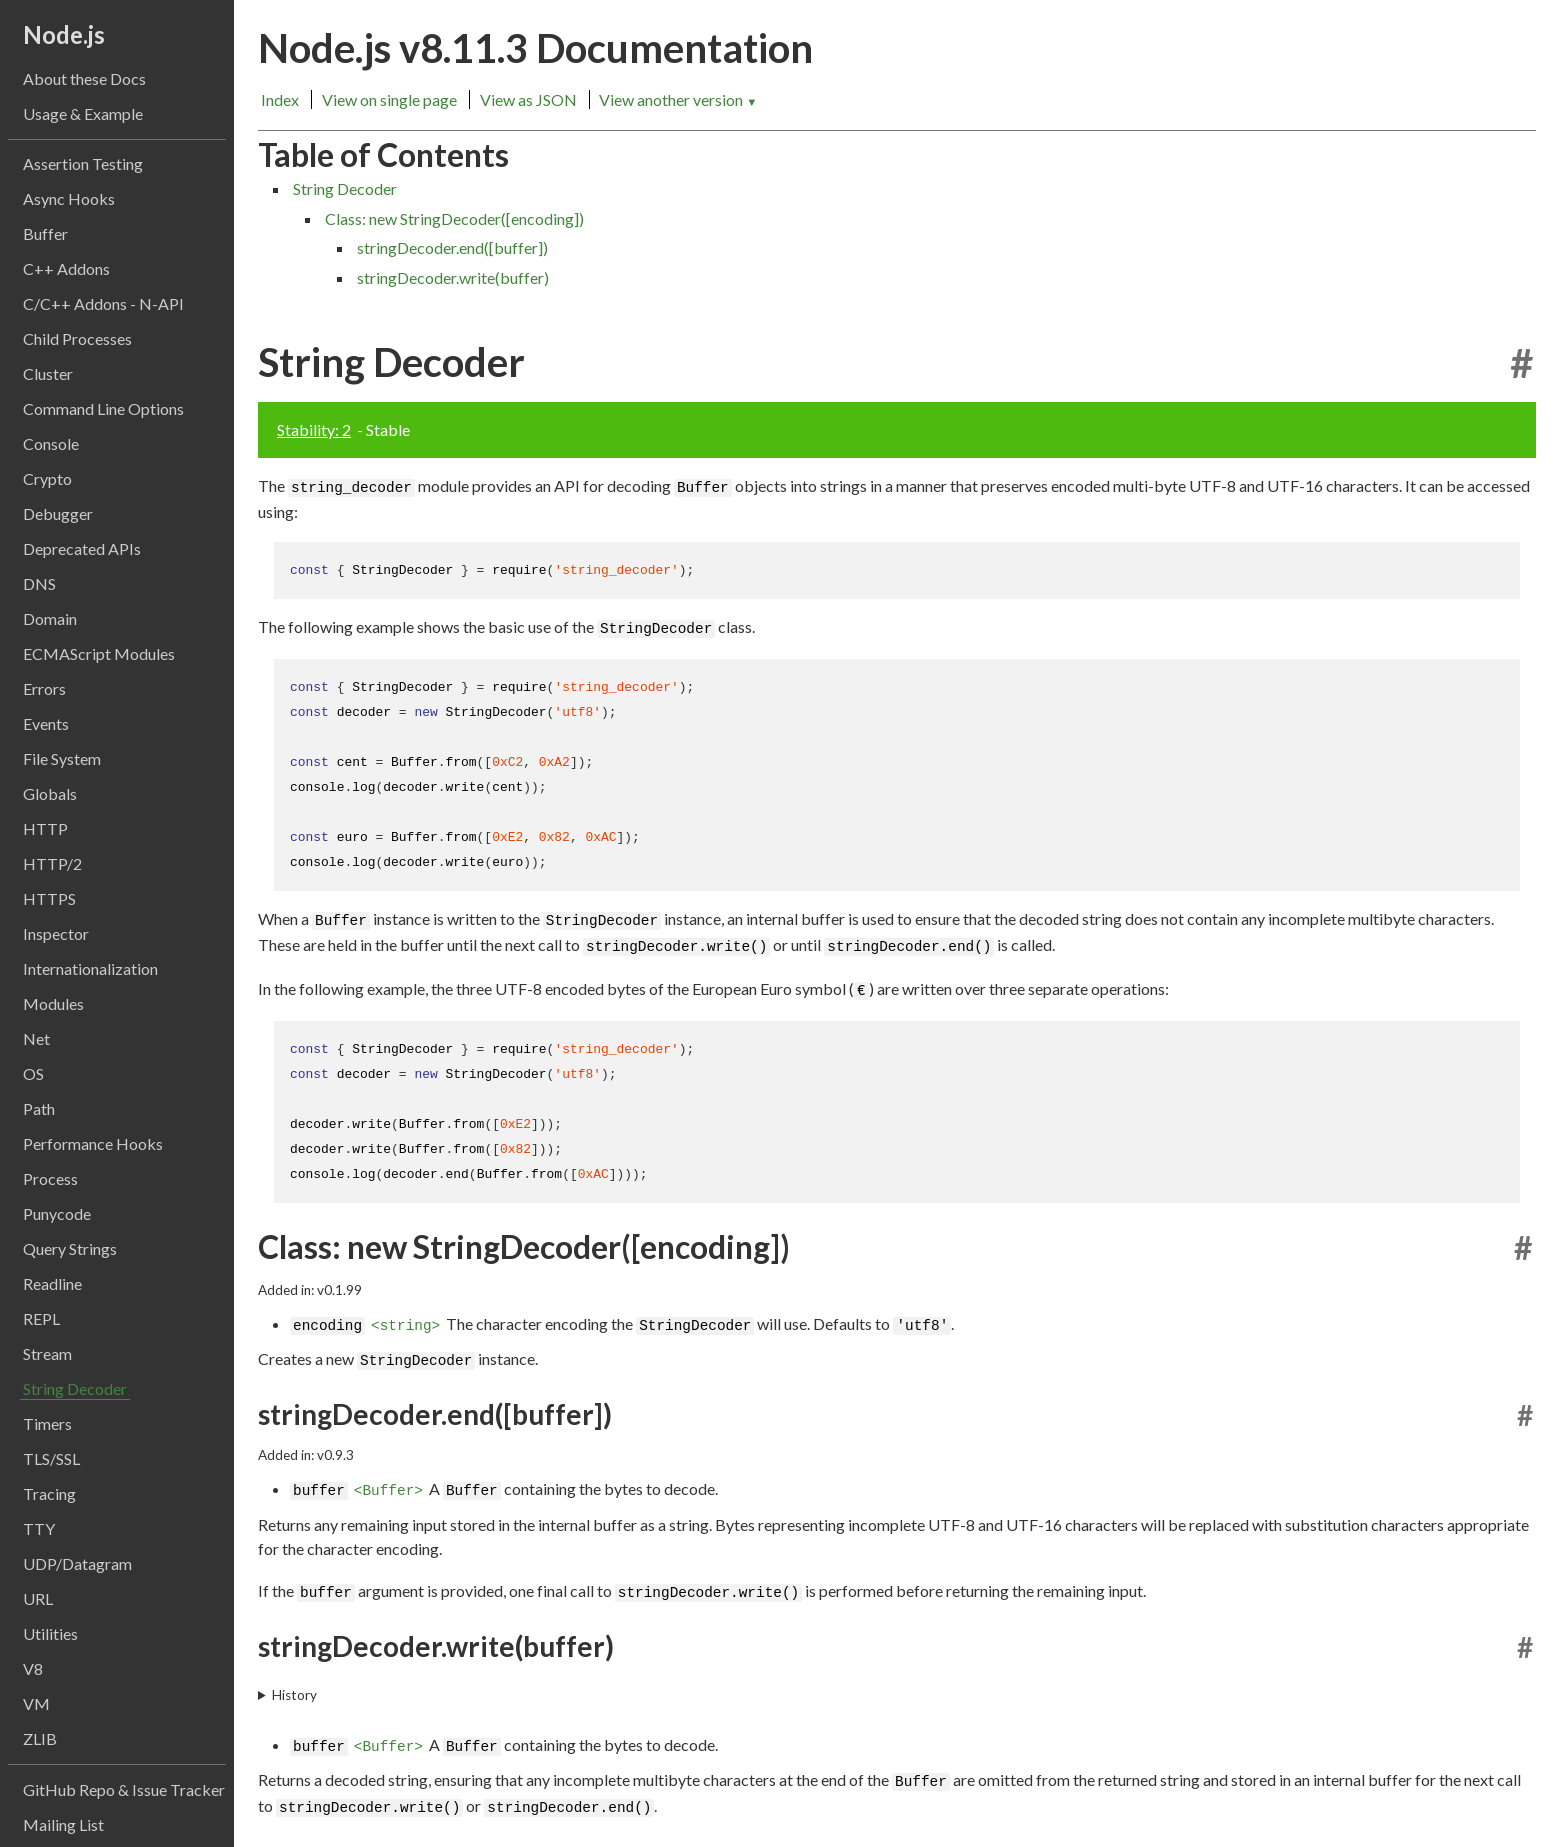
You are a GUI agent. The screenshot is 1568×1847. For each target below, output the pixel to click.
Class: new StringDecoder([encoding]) (454, 218)
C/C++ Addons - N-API (103, 303)
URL (38, 1598)
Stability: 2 (314, 429)
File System (62, 758)
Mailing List (63, 1824)
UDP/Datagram (77, 1563)
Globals (50, 793)
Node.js (64, 34)
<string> (405, 1305)
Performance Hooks (93, 1143)
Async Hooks (69, 198)
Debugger (58, 513)
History (294, 1673)
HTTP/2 (52, 863)
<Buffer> (388, 1469)
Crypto (47, 478)
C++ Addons (66, 268)
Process (50, 1178)
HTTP (45, 828)
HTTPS (49, 898)
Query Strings (70, 1248)
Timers (47, 1423)
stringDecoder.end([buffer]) (452, 247)
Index (280, 99)
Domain (50, 618)
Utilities (50, 1633)
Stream (47, 1353)
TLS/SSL (51, 1458)
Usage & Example (83, 113)
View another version (678, 99)
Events (46, 723)
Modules (53, 1003)
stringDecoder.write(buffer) (453, 277)
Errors (44, 688)
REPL (41, 1318)
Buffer (45, 233)
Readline (52, 1283)
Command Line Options (103, 408)
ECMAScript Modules (99, 653)
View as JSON (528, 99)
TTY (39, 1528)
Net (36, 1038)
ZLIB (40, 1738)
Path (39, 1108)
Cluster (48, 373)
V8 (33, 1668)
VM (36, 1703)
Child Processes (77, 338)
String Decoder (75, 1388)
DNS (39, 583)
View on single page (389, 99)
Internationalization (90, 968)
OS (33, 1073)
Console (51, 443)
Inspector (56, 933)
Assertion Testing (83, 163)
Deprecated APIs (82, 548)
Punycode (57, 1213)
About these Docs (84, 78)
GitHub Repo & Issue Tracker (124, 1789)
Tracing (49, 1493)
